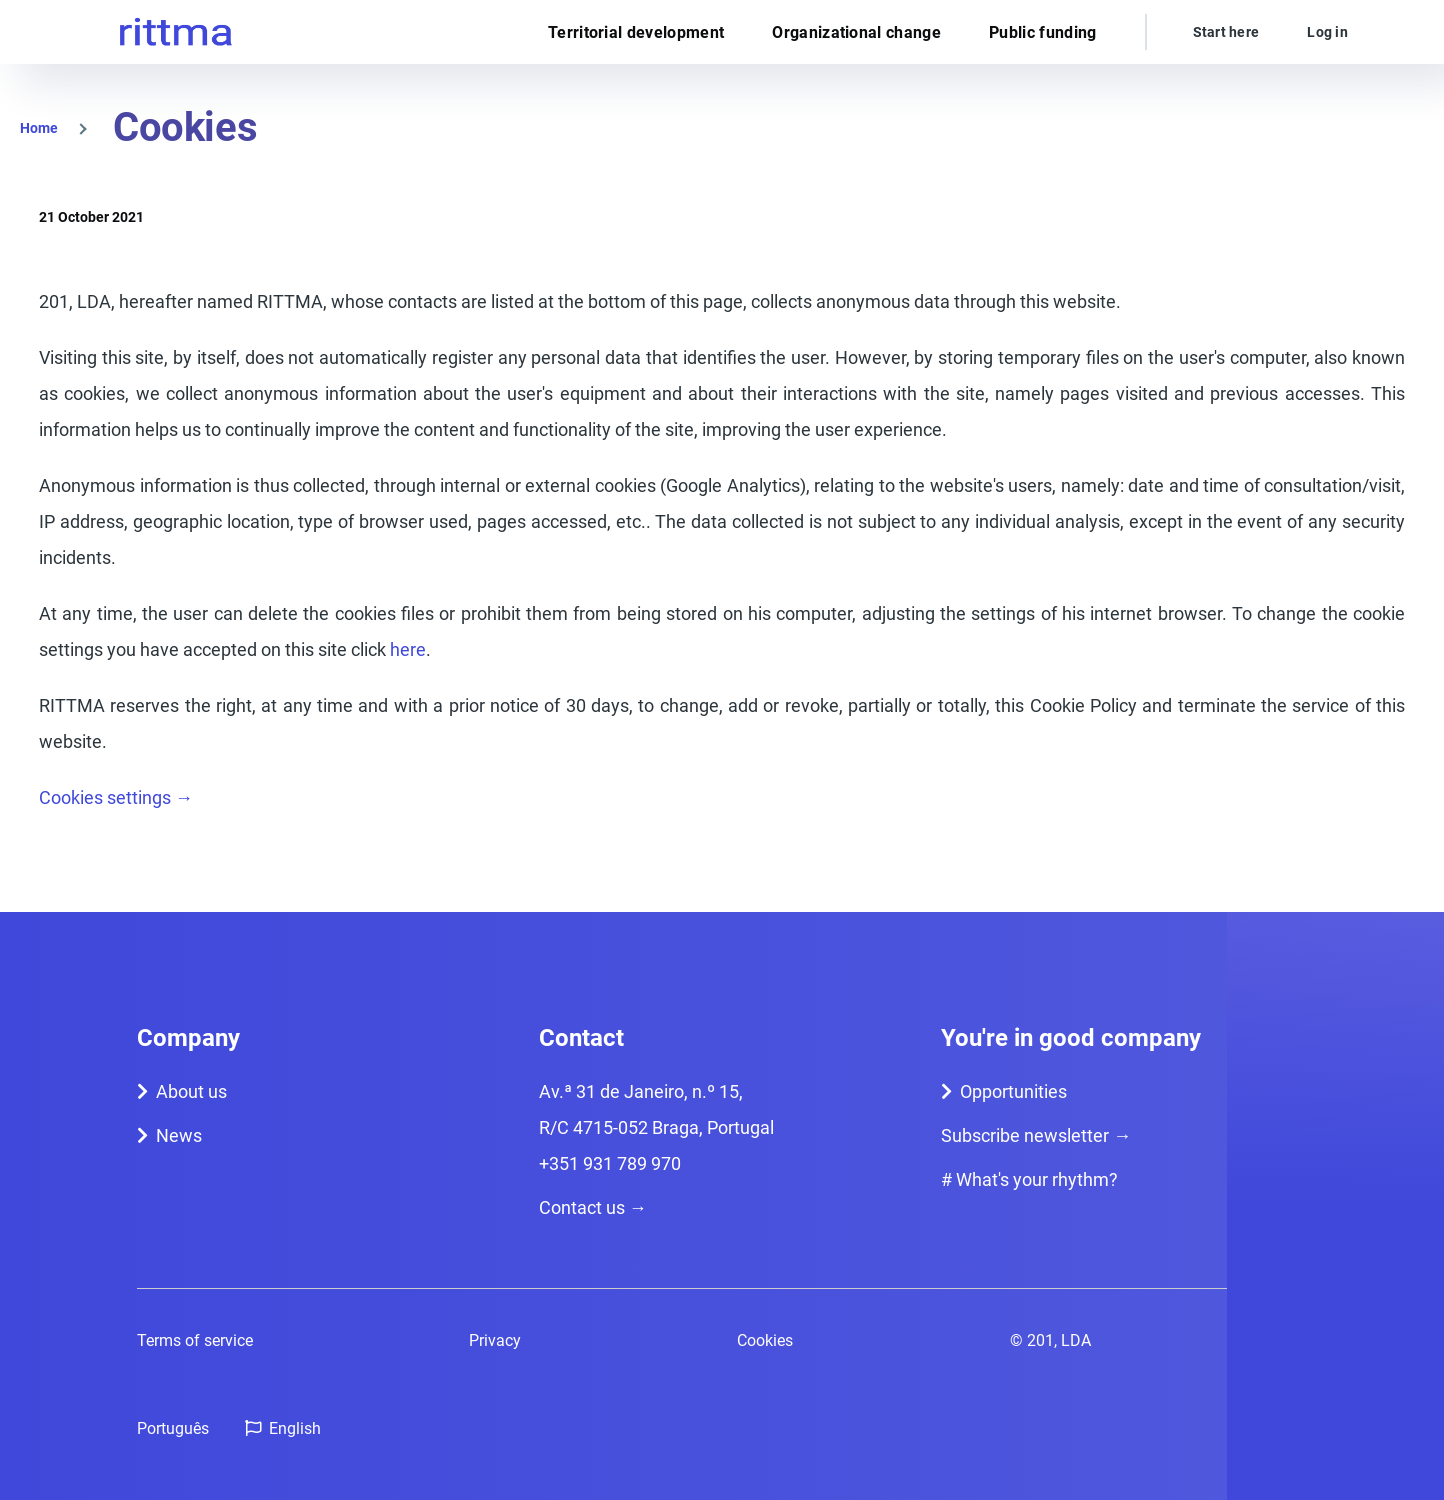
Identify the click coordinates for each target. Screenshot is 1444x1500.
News (179, 1135)
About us (191, 1091)
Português (173, 1428)
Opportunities (1013, 1091)
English (295, 1428)
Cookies (765, 1340)
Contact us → (593, 1207)
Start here (1226, 32)
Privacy (495, 1340)
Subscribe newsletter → (1036, 1135)
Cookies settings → (116, 797)
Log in (1327, 32)
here (408, 649)
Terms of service (195, 1340)
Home (39, 128)
